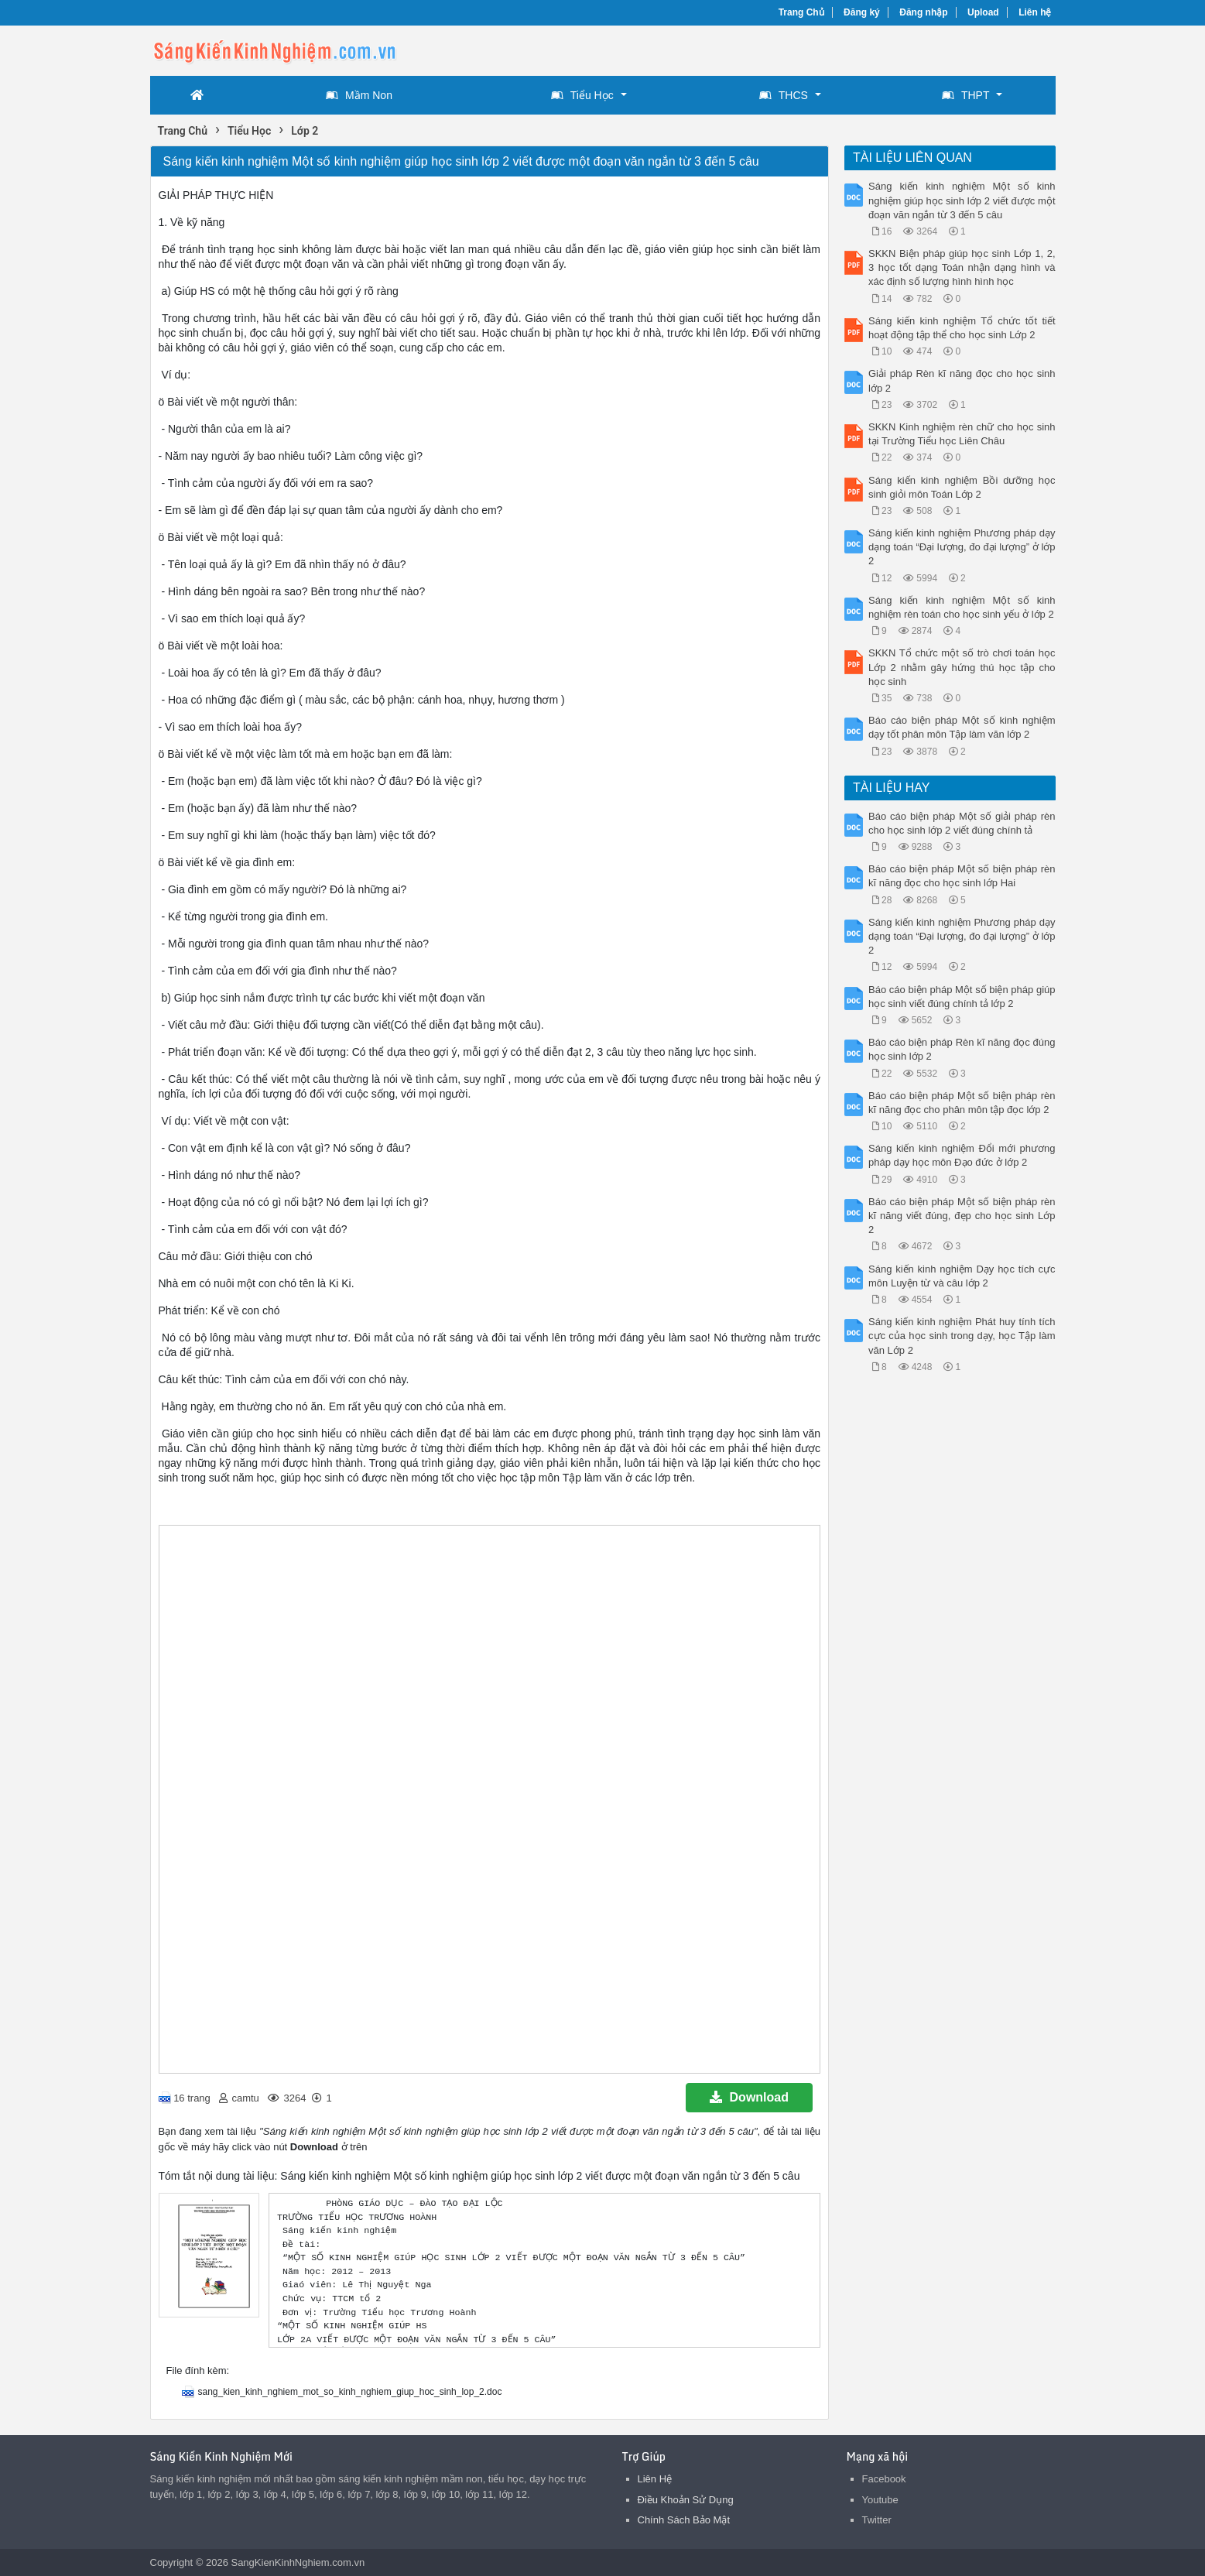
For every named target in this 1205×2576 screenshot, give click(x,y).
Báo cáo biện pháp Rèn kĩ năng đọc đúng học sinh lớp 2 (962, 1049)
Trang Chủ (801, 12)
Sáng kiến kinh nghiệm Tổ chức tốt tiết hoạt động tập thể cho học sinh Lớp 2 (962, 328)
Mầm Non (359, 95)
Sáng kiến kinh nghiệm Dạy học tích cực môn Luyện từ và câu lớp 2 (962, 1276)
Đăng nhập (923, 12)
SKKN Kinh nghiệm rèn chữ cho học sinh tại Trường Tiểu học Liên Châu (962, 434)
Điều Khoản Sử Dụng (686, 2500)
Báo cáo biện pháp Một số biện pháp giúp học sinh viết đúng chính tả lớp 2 (962, 996)
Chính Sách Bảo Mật (684, 2520)
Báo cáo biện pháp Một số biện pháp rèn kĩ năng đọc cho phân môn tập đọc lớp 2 (962, 1102)
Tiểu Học (582, 95)
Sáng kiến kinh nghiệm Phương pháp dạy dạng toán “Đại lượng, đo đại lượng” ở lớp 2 (962, 547)
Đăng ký (862, 12)
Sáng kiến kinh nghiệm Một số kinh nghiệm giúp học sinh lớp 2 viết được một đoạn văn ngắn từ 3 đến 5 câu (962, 200)
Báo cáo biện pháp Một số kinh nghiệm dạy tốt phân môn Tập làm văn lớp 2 (962, 727)
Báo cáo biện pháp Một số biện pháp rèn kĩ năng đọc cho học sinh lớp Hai (962, 876)
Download (749, 2097)
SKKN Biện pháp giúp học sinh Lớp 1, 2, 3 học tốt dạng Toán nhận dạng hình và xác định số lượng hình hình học (962, 267)
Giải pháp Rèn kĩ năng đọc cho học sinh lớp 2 (962, 380)
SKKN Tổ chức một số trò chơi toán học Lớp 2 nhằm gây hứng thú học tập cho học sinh (962, 667)
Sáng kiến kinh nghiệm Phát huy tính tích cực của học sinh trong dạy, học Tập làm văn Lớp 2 (962, 1335)
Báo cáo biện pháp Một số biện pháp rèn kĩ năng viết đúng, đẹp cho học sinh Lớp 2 (962, 1215)
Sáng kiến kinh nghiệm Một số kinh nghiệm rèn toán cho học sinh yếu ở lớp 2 (962, 607)
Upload (983, 12)
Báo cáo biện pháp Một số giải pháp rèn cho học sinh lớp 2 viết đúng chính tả (962, 823)
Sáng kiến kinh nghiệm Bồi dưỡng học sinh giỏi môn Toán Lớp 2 (962, 487)
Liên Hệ (655, 2479)
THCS (783, 95)
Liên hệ (1034, 12)
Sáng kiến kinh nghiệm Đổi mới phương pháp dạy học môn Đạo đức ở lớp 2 (962, 1155)
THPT (966, 95)
